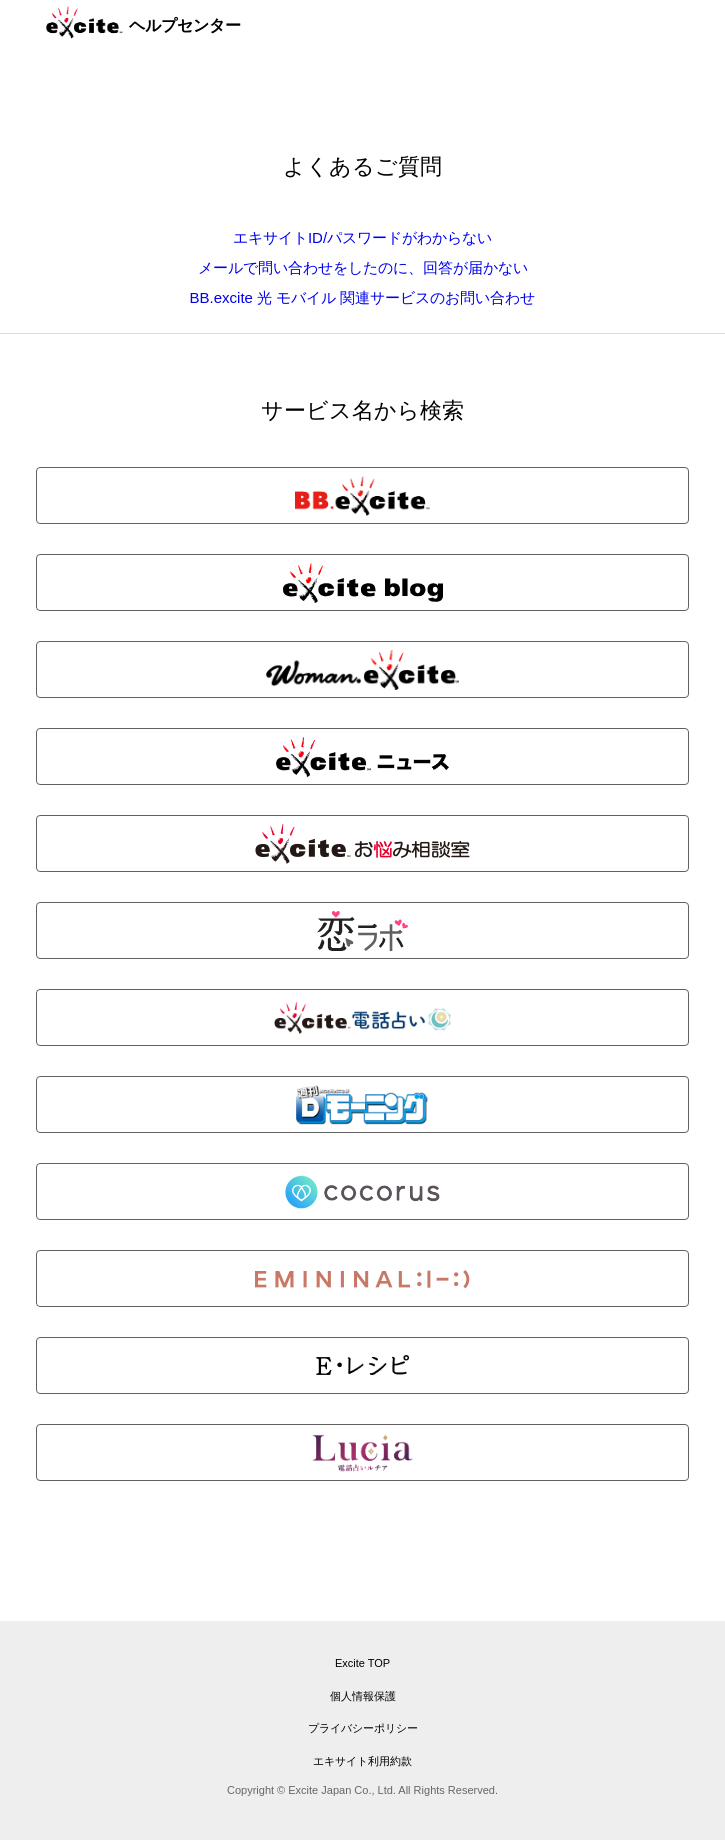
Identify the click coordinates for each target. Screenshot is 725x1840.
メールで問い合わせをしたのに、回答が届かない (363, 267)
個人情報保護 (363, 1696)
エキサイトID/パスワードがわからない (362, 237)
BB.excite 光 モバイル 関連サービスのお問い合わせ (363, 297)
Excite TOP (362, 1663)
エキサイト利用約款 (362, 1761)
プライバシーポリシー (363, 1728)
